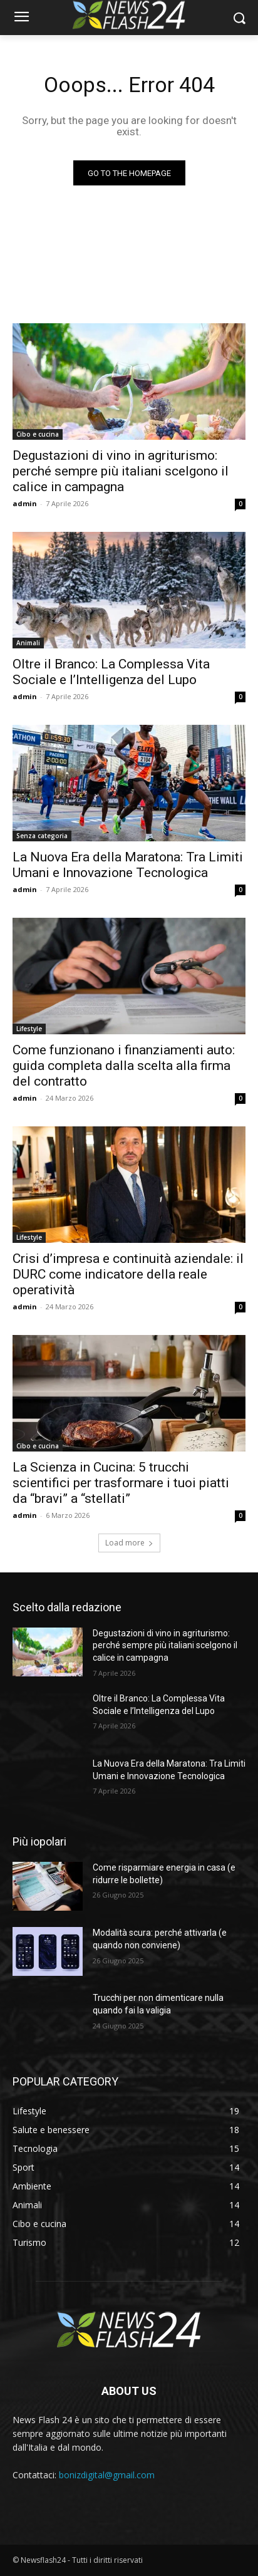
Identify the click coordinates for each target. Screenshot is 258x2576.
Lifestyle (29, 1028)
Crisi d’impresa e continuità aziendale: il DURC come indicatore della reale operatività (128, 1274)
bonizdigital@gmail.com (107, 2475)
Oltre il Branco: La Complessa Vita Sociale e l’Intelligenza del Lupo (111, 672)
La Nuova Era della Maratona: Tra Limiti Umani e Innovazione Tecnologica (128, 864)
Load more (129, 1542)
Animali (28, 642)
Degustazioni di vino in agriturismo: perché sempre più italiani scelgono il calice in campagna (121, 471)
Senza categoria (42, 835)
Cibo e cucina (37, 434)
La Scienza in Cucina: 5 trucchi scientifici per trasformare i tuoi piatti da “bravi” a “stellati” (121, 1483)
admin (25, 503)
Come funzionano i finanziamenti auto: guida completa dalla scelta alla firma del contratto (124, 1065)
